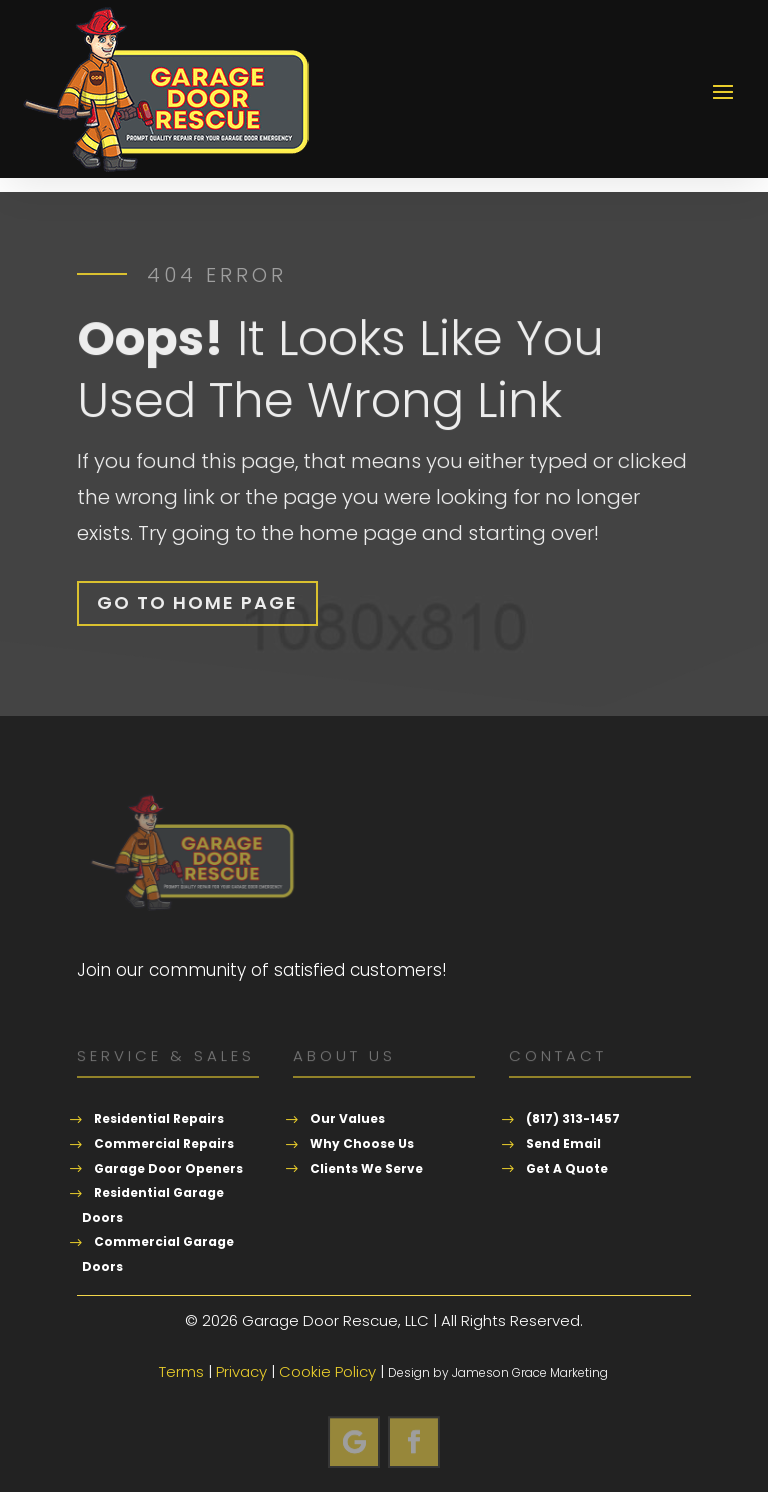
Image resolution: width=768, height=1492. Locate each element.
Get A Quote (567, 1168)
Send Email (563, 1143)
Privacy (241, 1371)
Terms (181, 1371)
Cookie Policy (327, 1371)
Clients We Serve (366, 1168)
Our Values (347, 1118)
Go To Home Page (197, 602)
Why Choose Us (362, 1143)
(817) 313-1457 (573, 1118)
